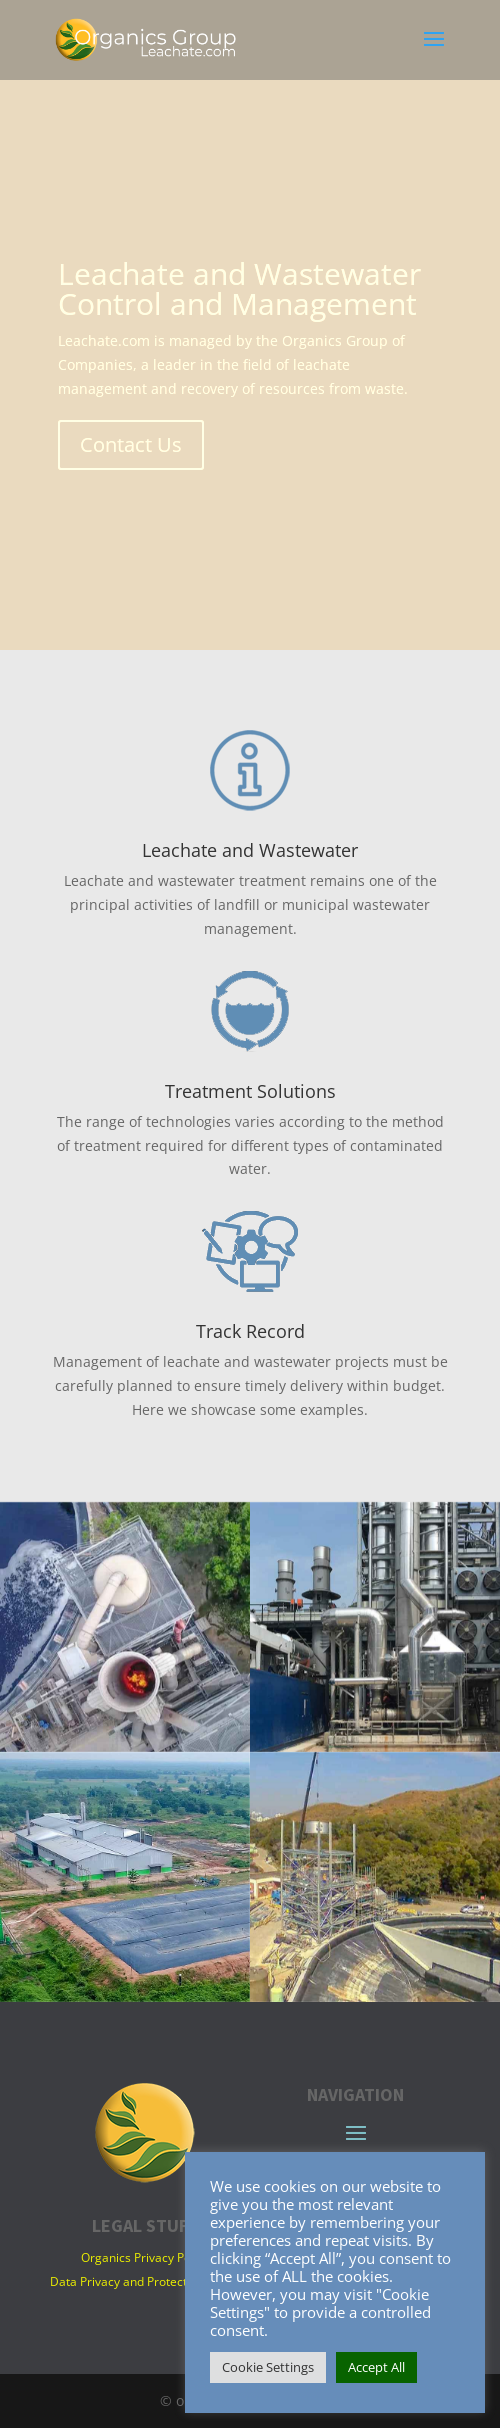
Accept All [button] (376, 2367)
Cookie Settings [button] (268, 2367)
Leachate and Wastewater (250, 850)
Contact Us (131, 444)
